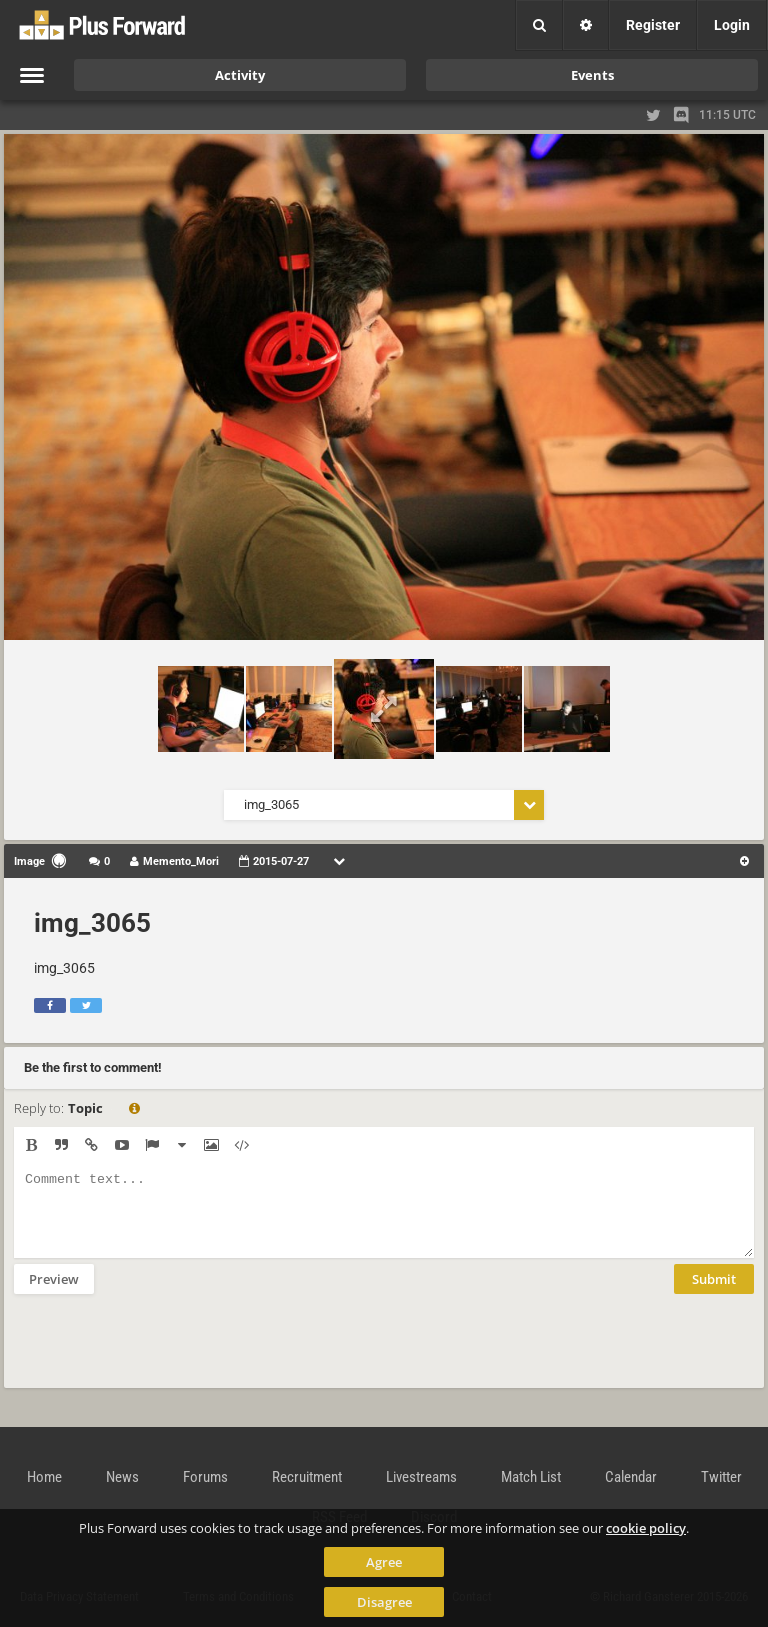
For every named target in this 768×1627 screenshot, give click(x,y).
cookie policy (646, 1528)
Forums (205, 1477)
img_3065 (92, 923)
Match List (531, 1477)
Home (44, 1477)
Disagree (384, 1602)
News (122, 1477)
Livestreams (421, 1477)
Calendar (631, 1477)
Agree (384, 1562)
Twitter (721, 1477)
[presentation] (166, 1354)
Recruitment (307, 1477)
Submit (714, 1294)
